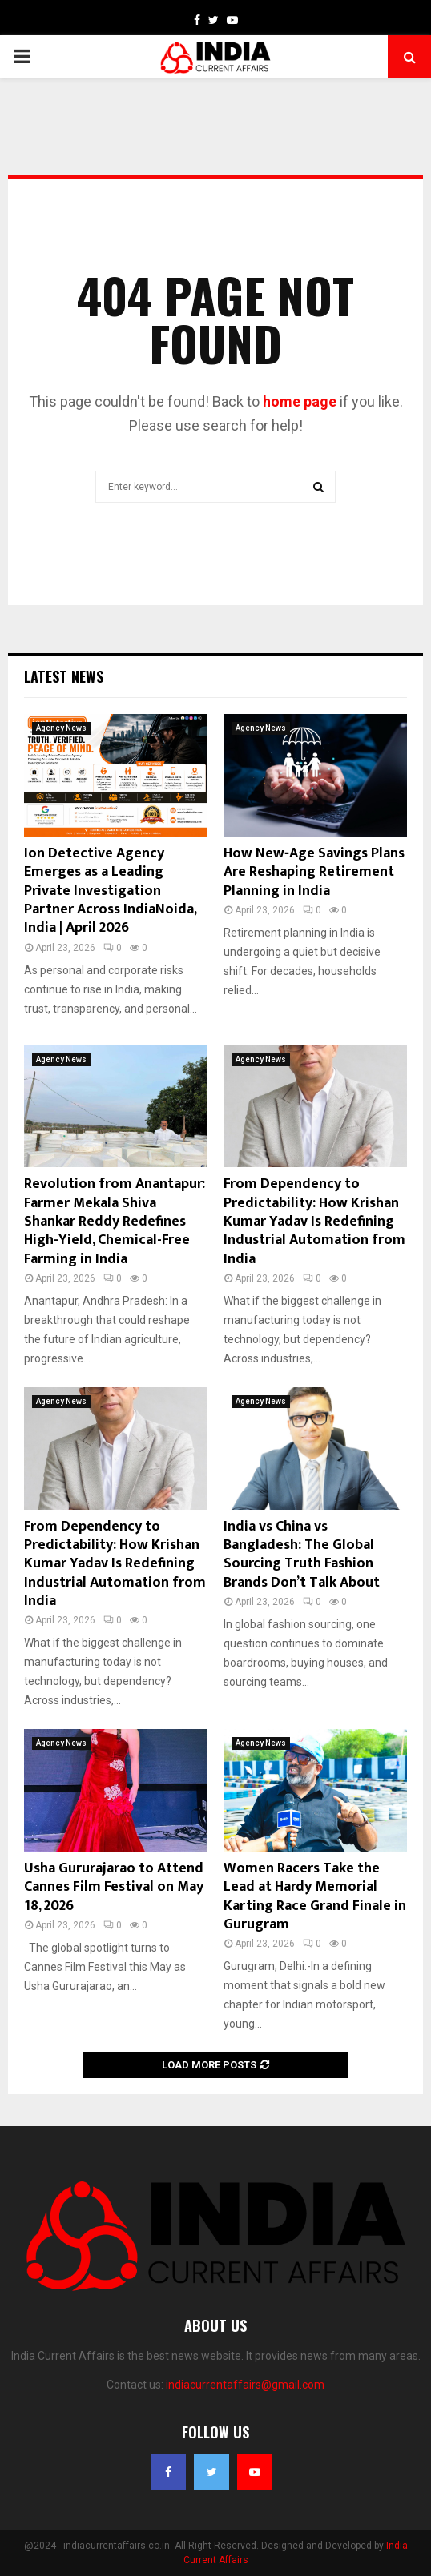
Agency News (61, 728)
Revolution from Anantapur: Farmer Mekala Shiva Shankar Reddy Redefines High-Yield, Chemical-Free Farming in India (114, 1221)
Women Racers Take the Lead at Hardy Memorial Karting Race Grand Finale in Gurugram (315, 1896)
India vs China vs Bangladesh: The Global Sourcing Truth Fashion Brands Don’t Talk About (302, 1555)
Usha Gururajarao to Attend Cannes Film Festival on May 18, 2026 (113, 1887)
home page (299, 401)
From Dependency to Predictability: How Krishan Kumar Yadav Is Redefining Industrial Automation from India (314, 1221)
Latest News (63, 676)
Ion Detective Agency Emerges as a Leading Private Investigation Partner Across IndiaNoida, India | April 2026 (110, 891)
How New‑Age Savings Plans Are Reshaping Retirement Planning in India (314, 872)
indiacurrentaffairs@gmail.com (245, 2384)
